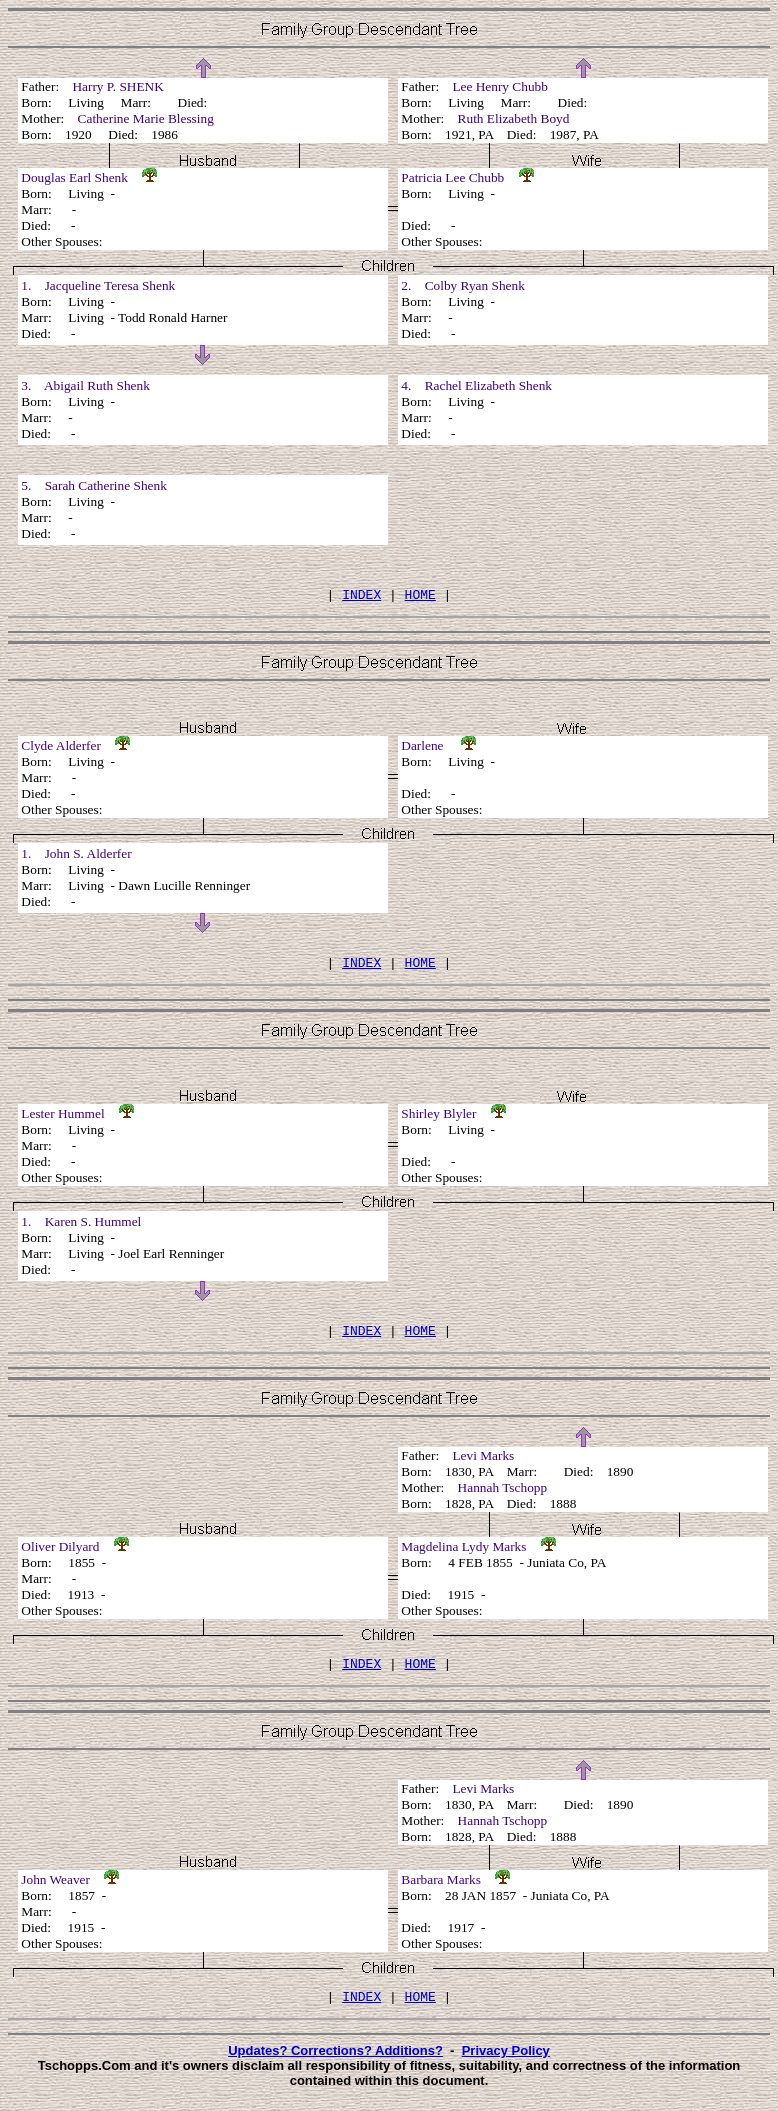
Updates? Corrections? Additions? (335, 2065)
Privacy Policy (506, 2065)
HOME (420, 597)
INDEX (361, 597)
